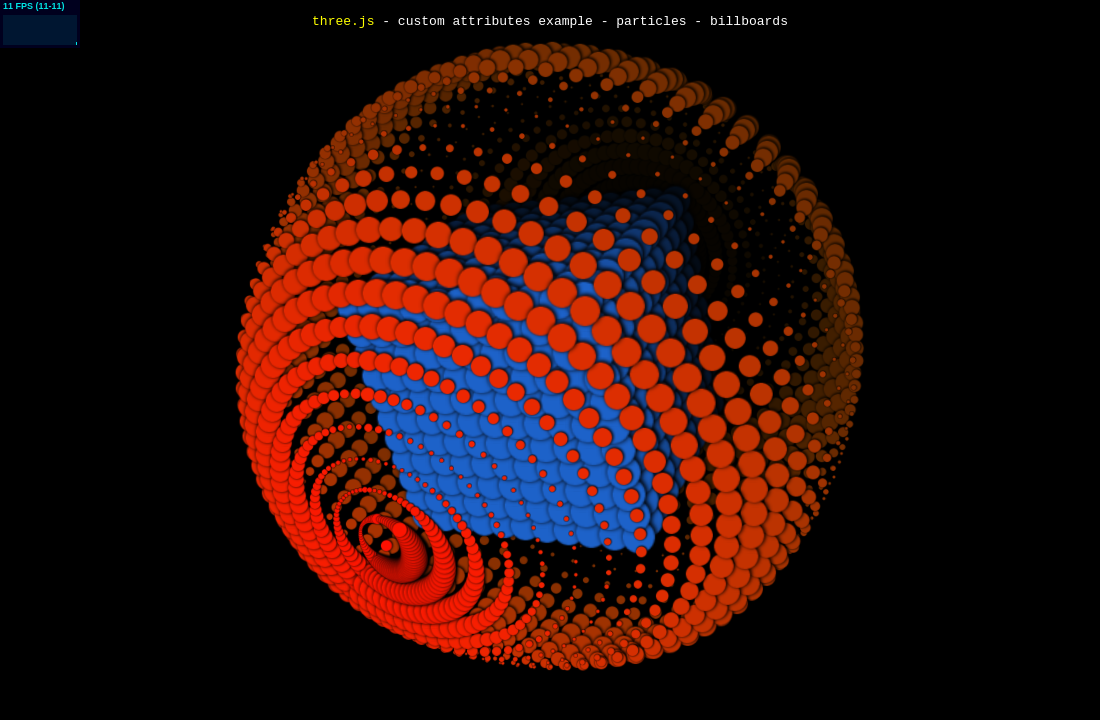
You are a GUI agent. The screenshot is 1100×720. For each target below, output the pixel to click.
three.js (343, 22)
